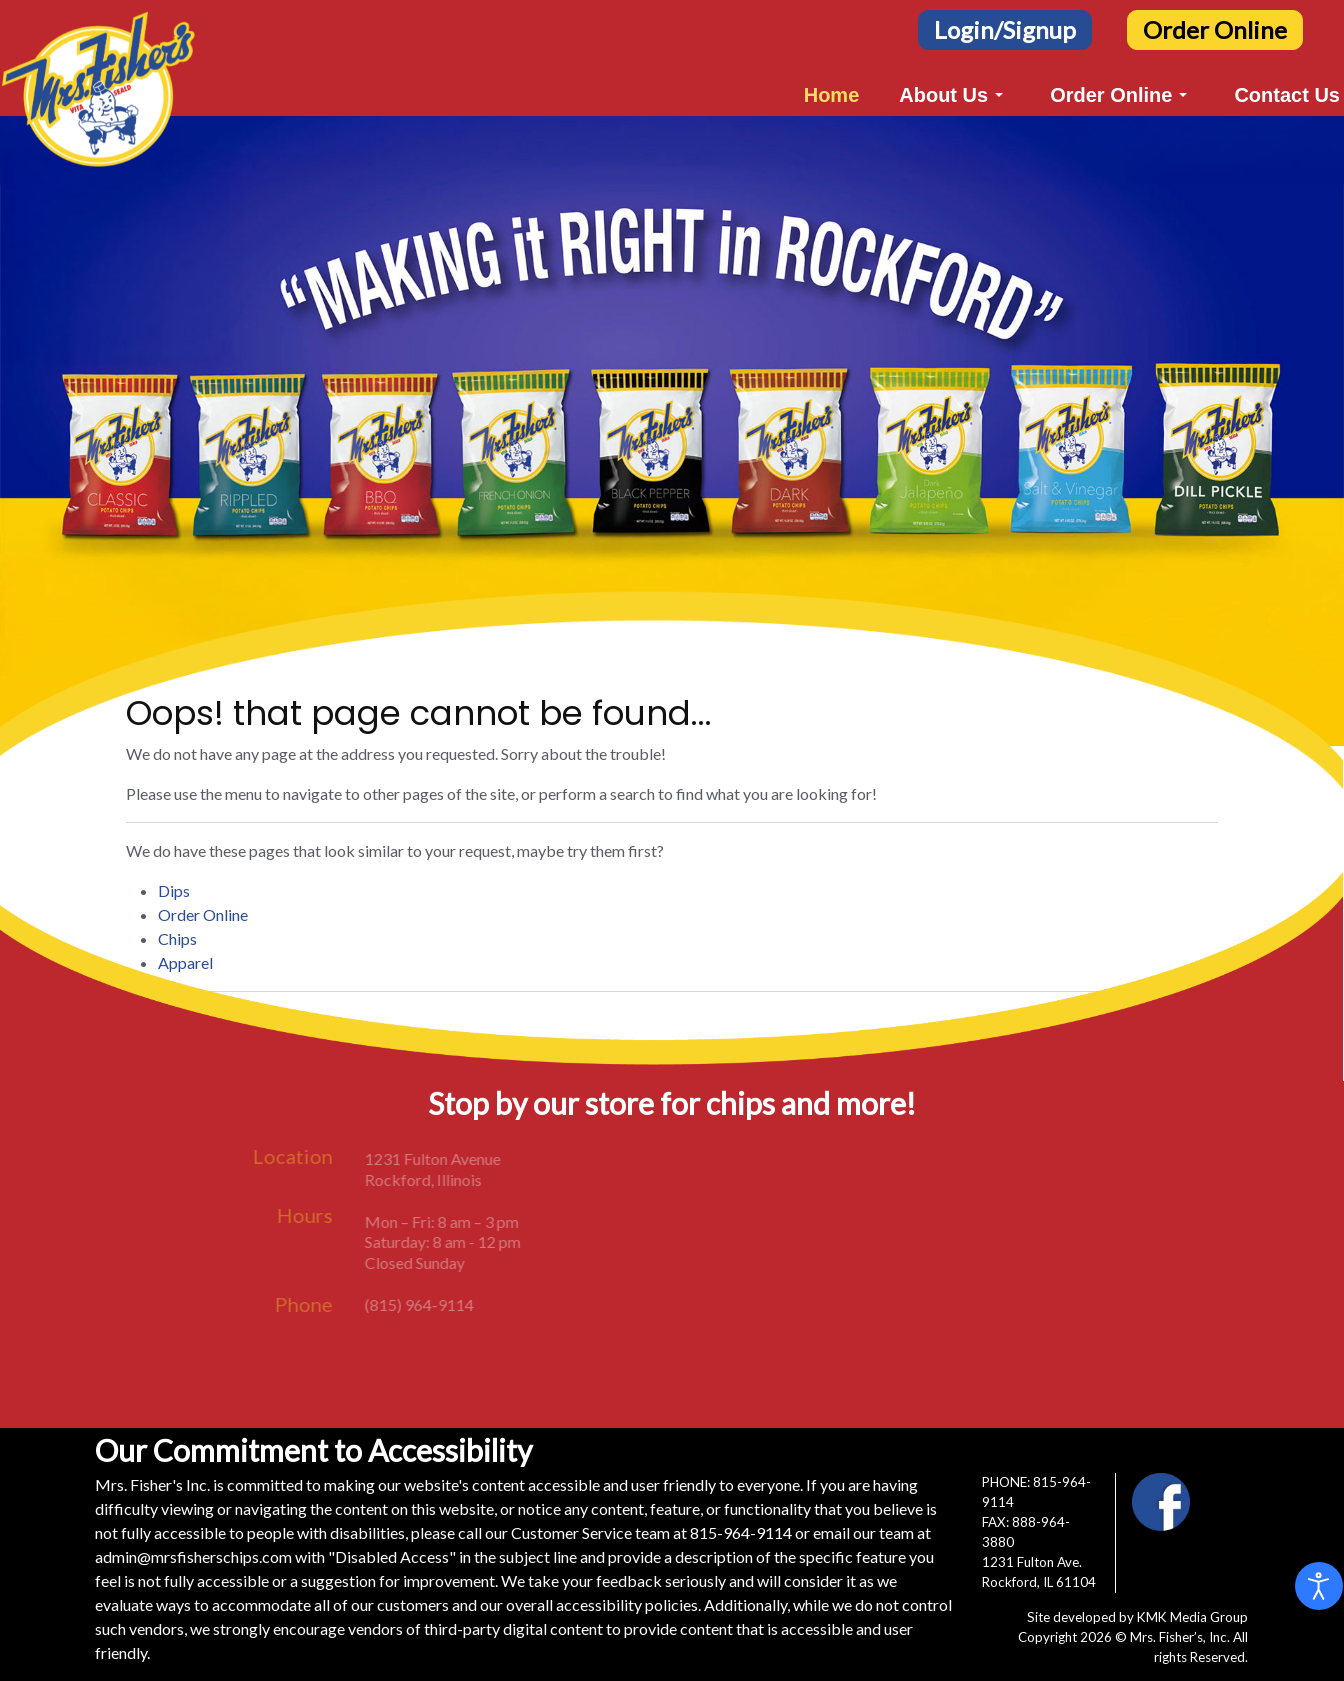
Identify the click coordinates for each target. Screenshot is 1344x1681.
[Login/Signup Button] (1005, 27)
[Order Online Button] (1215, 27)
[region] (672, 431)
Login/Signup (1005, 29)
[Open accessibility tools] (1319, 1586)
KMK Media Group (1192, 1617)
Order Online (1215, 29)
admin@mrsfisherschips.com (193, 1556)
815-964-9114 (741, 1532)
